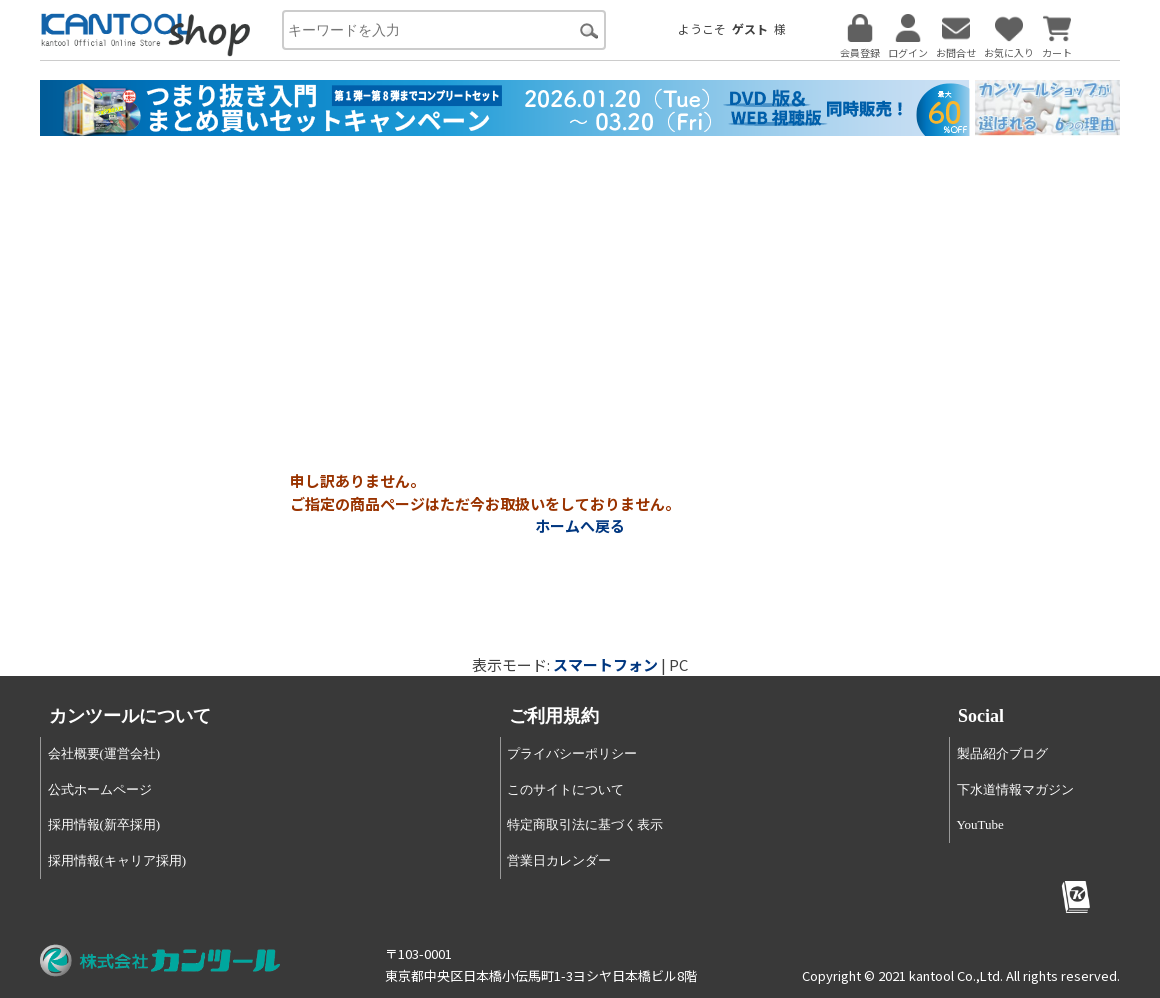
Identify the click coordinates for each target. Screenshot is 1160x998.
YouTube (980, 824)
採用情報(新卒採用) (104, 824)
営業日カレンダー (559, 860)
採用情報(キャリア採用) (117, 860)
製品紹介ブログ (1002, 753)
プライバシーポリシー (572, 753)
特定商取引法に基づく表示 (585, 824)
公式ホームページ (100, 789)
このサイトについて (565, 789)
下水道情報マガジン (1015, 789)
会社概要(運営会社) (104, 753)
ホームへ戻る (580, 525)
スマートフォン (605, 664)
